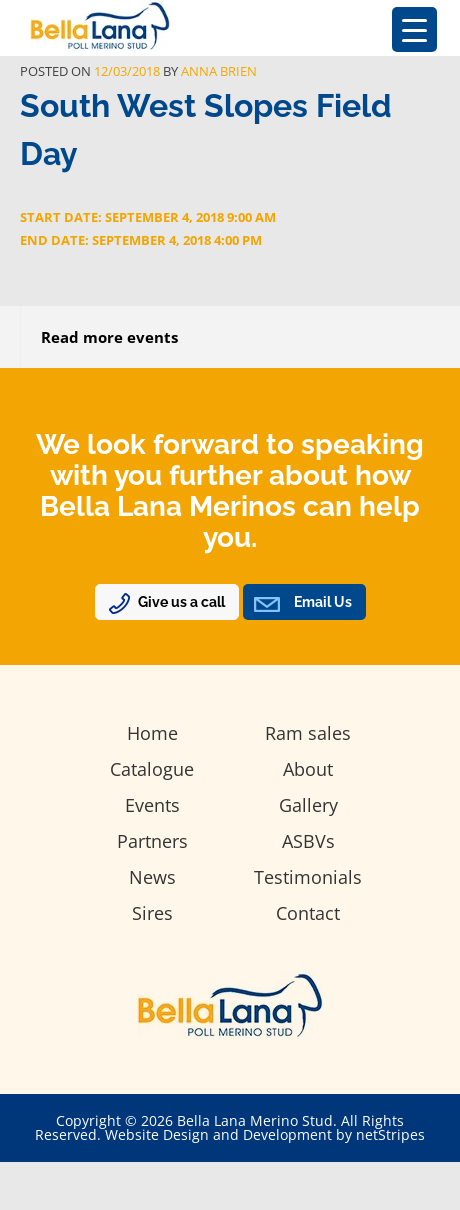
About (308, 769)
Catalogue (152, 769)
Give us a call (181, 602)
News (152, 877)
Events (152, 805)
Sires (152, 913)
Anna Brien (219, 71)
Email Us (323, 602)
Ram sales (308, 733)
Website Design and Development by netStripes (265, 1134)
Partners (152, 841)
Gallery (308, 805)
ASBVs (308, 841)
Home (152, 733)
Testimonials (308, 877)
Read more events (109, 337)
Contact (308, 913)
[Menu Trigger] (414, 29)
